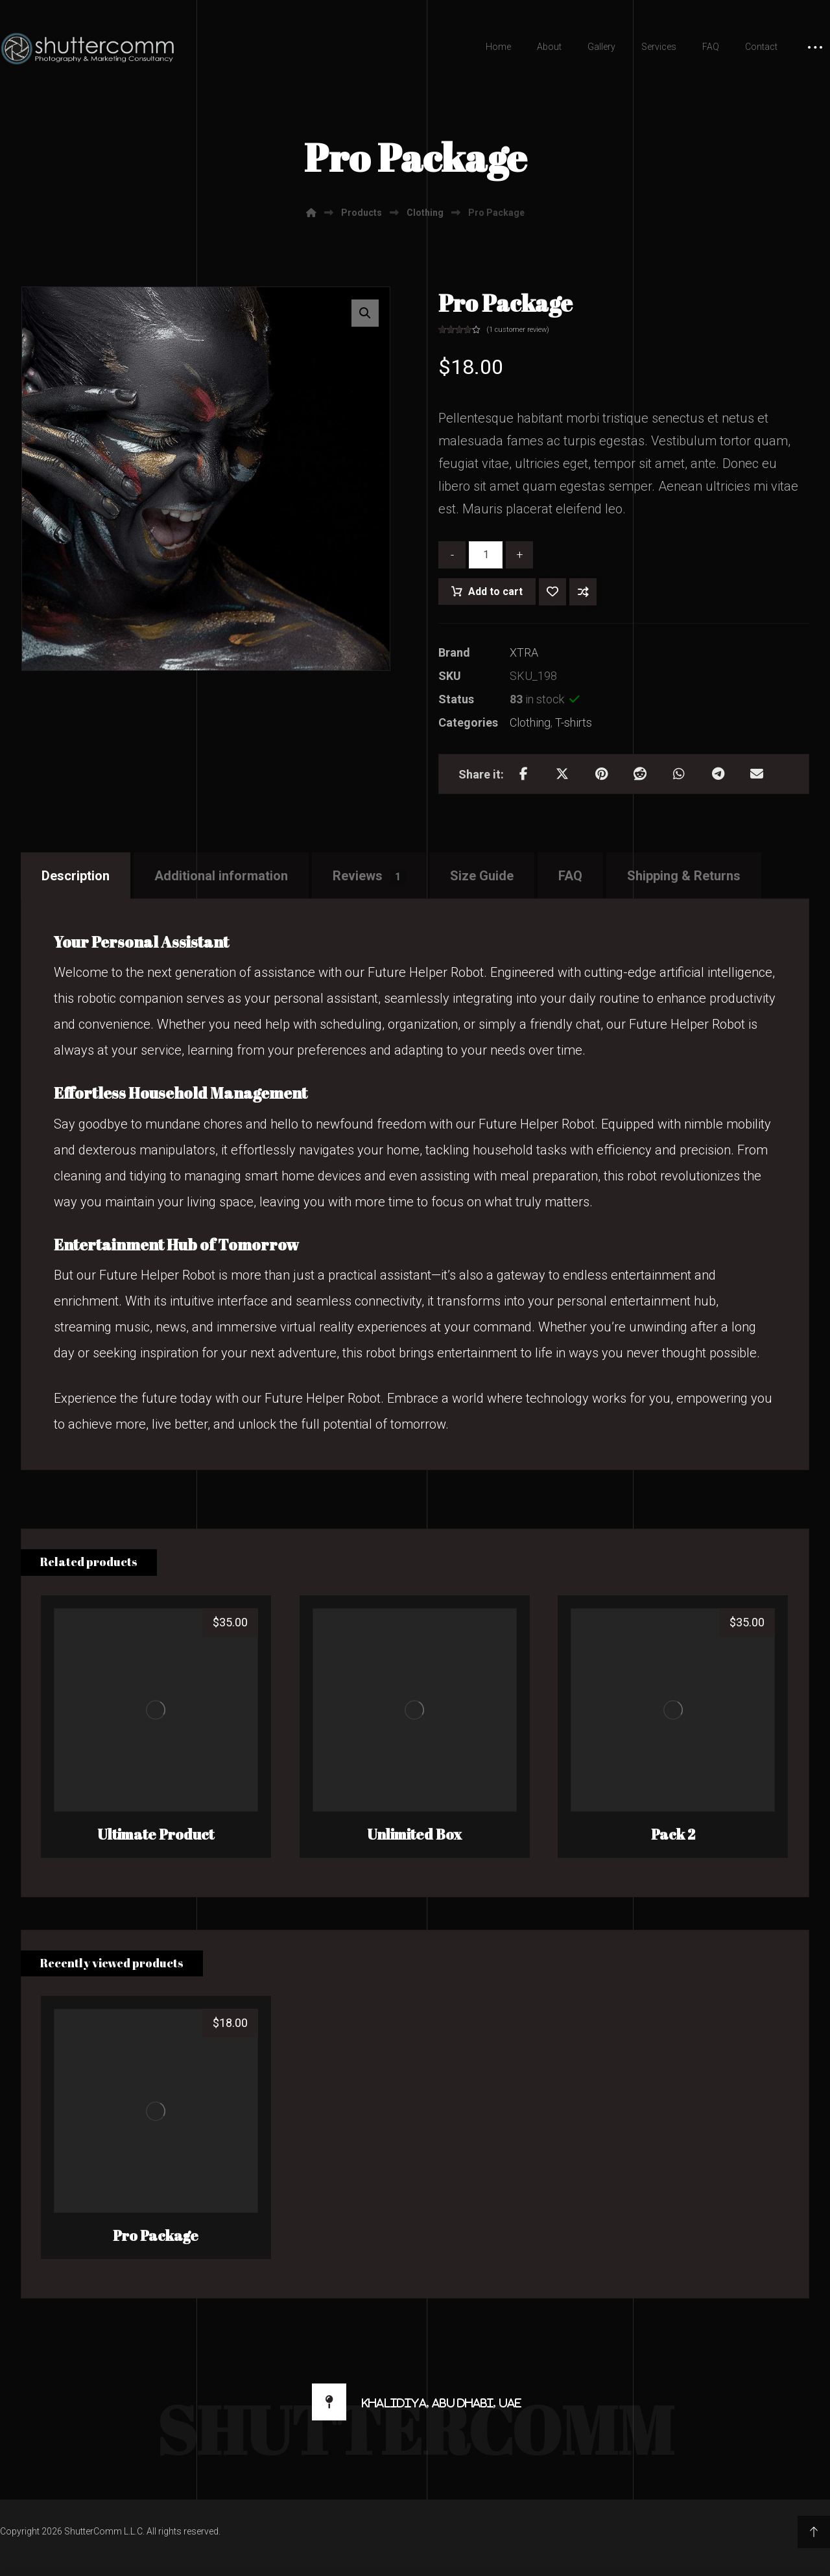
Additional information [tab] (221, 876)
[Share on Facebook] (523, 774)
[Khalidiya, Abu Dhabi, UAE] (415, 2402)
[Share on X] (562, 774)
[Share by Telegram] (718, 774)
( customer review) (517, 329)
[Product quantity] (486, 554)
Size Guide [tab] (482, 876)
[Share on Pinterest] (601, 774)
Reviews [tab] (369, 876)
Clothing (530, 722)
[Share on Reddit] (640, 774)
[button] (365, 313)
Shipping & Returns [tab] (684, 876)
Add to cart (495, 591)
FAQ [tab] (570, 876)
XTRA (524, 652)
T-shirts (573, 722)
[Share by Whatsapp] (679, 774)
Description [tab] (76, 876)
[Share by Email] (757, 774)
